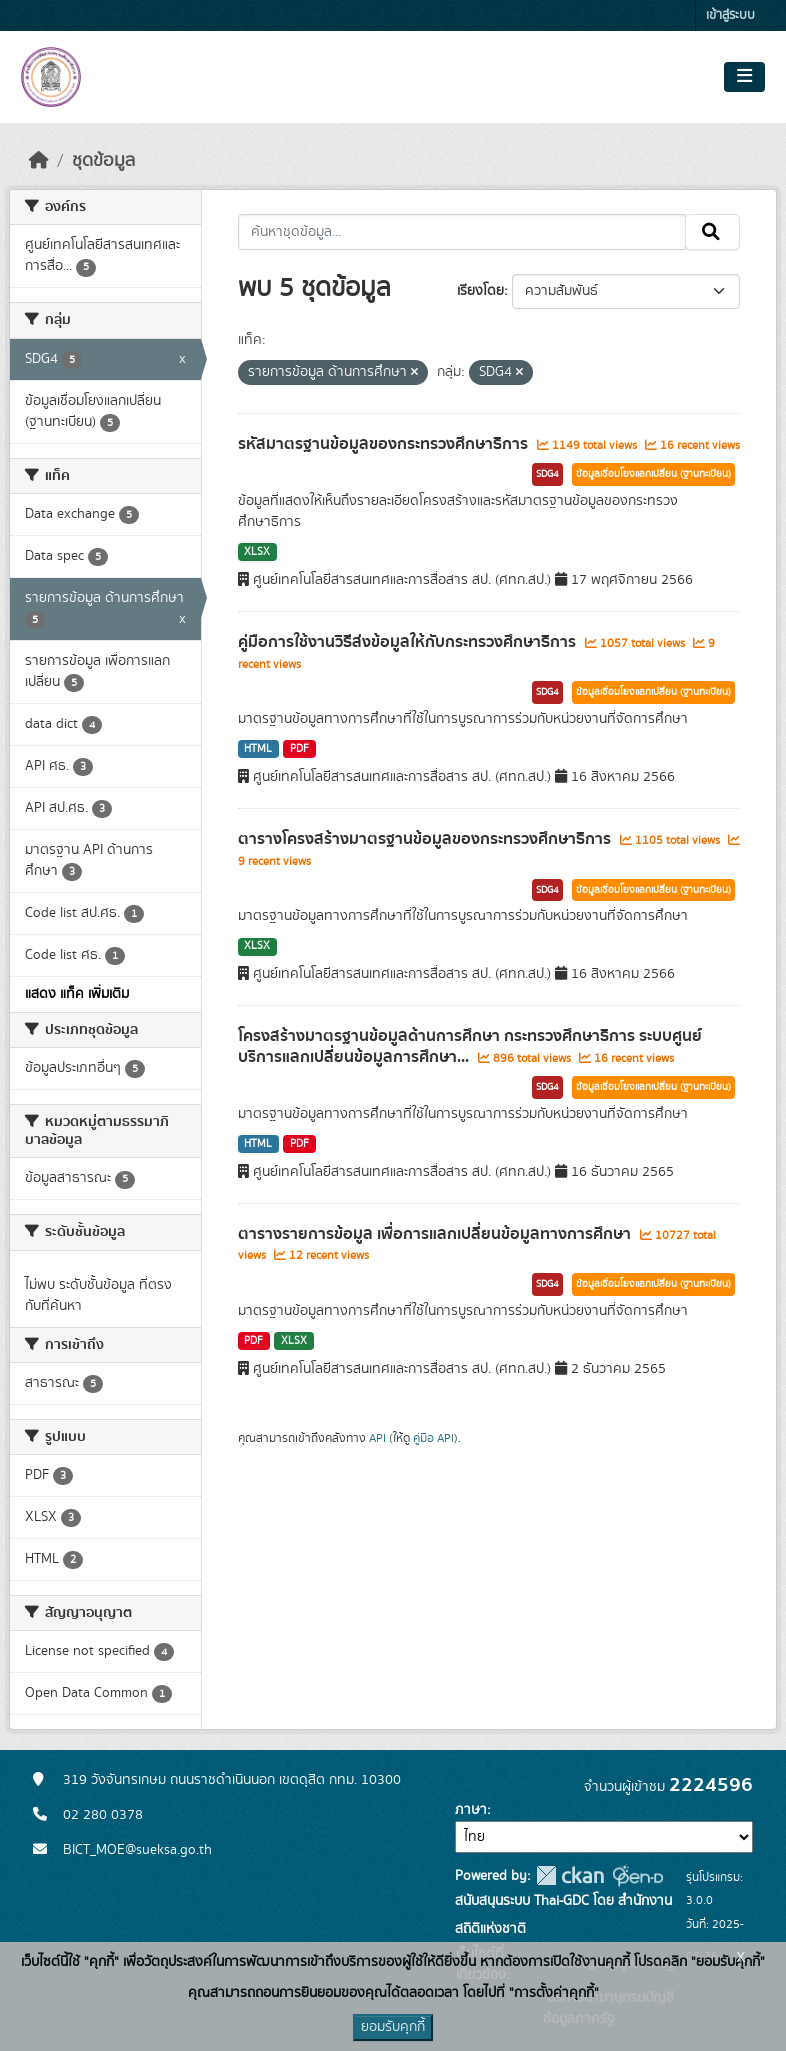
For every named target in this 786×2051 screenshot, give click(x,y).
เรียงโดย (480, 291)
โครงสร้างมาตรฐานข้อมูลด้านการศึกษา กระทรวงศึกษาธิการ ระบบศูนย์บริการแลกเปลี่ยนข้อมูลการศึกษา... (470, 1046)
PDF (299, 749)
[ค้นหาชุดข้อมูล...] (462, 232)
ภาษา (471, 1810)
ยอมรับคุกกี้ (393, 2027)
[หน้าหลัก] (39, 161)
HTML (258, 749)
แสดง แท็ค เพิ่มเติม (77, 994)
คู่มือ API (433, 1438)
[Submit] (712, 232)
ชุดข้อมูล (103, 161)
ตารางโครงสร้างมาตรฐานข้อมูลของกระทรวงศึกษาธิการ (426, 839)
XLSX (257, 552)
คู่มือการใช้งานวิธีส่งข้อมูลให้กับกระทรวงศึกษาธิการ (409, 642)
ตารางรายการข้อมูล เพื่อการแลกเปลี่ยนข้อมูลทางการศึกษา (436, 1234)
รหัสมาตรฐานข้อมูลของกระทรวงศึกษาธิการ (385, 444)
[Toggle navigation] (744, 77)
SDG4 (547, 474)
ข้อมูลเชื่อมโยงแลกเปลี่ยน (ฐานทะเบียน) (653, 474)
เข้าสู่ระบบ (730, 15)
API (377, 1438)
